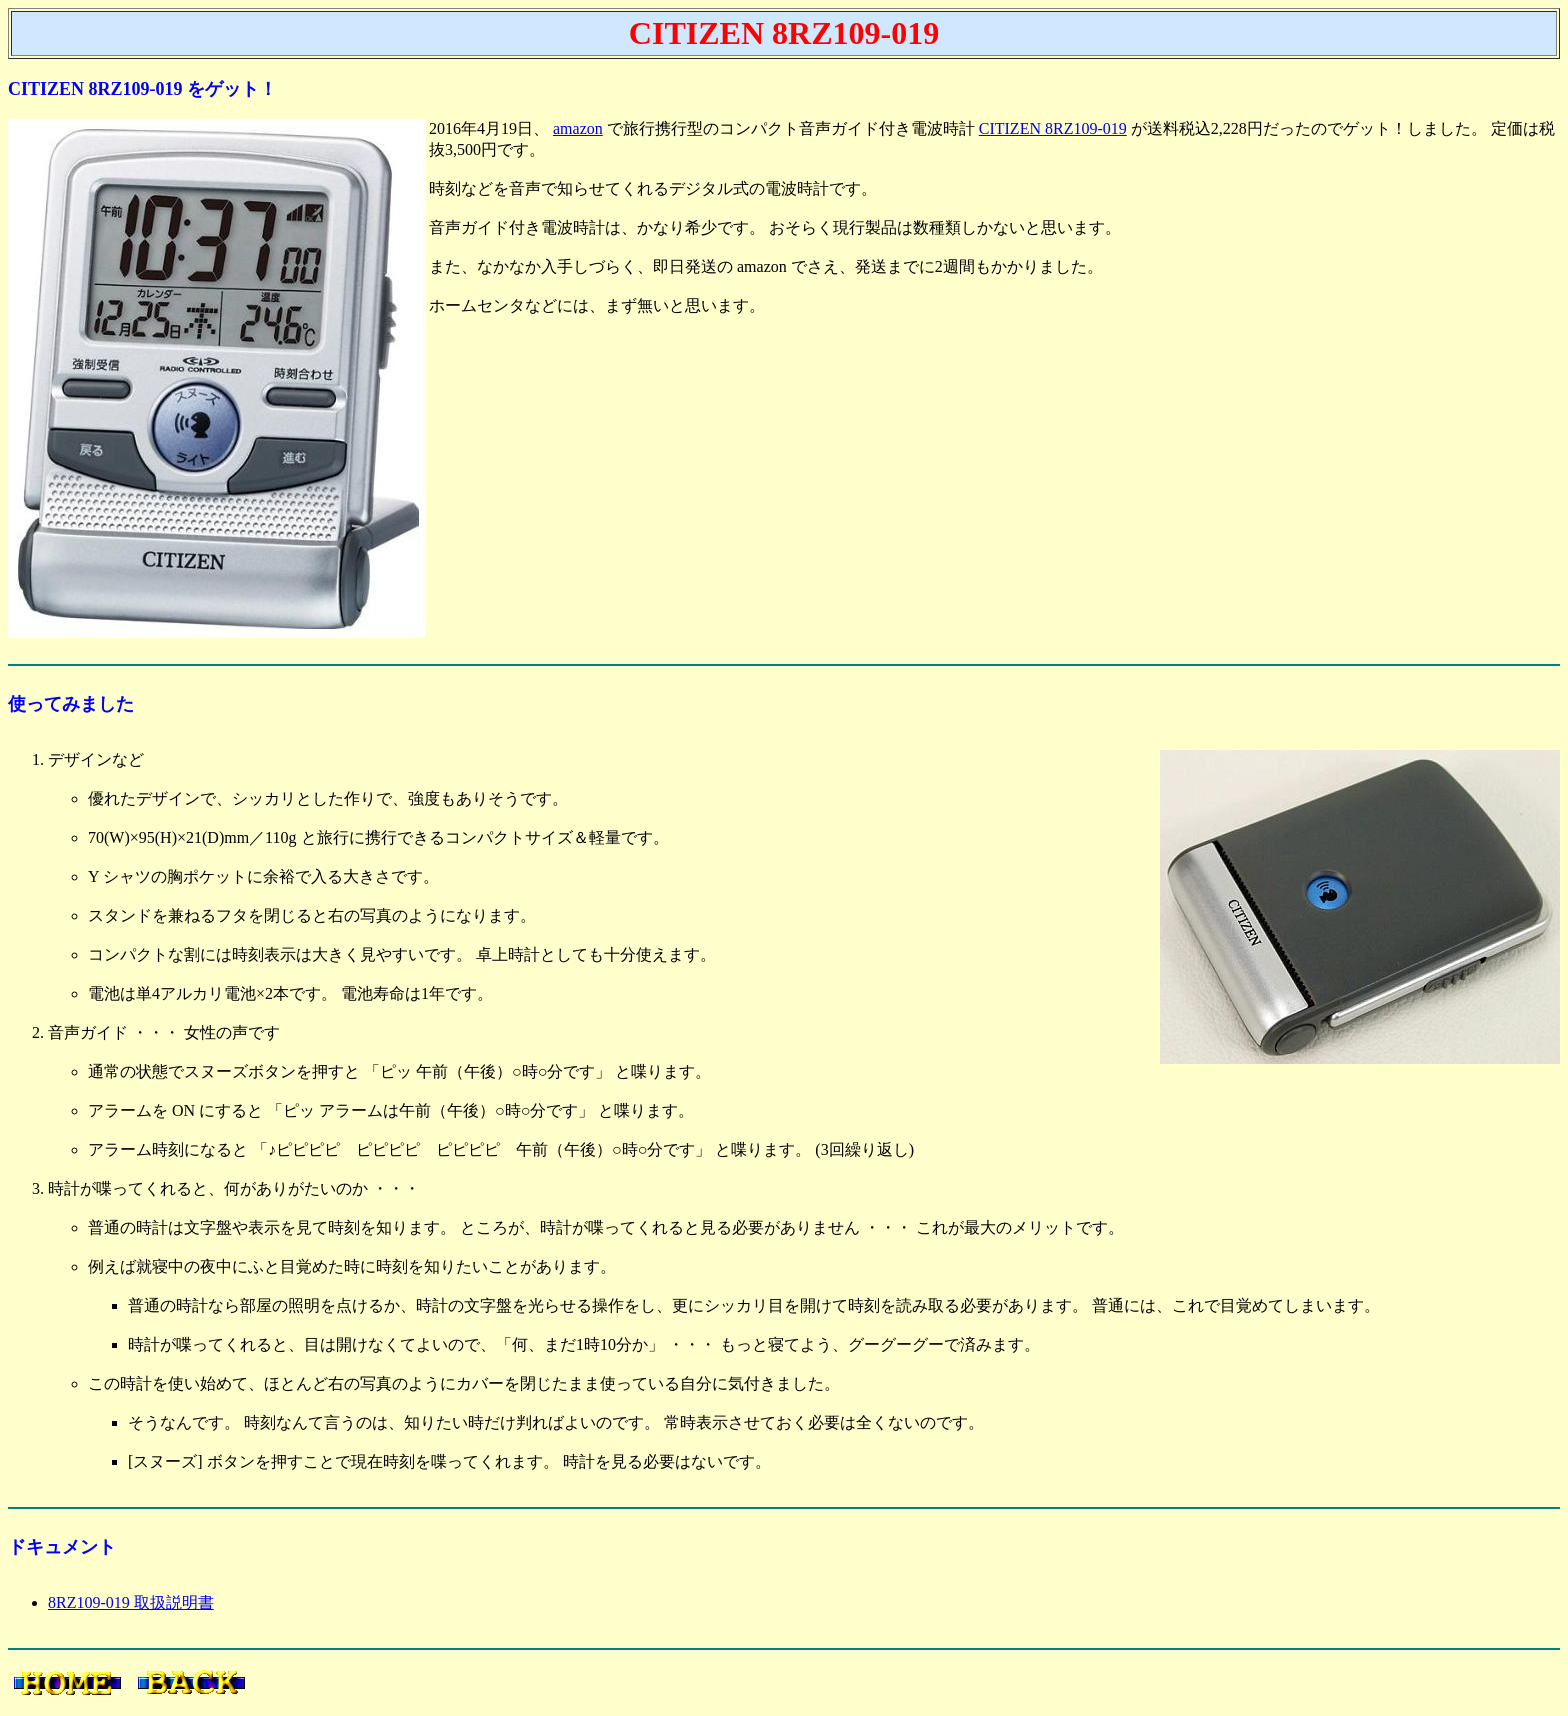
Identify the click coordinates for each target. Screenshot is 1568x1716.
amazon (578, 128)
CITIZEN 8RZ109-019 (1053, 128)
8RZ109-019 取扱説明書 (131, 1602)
